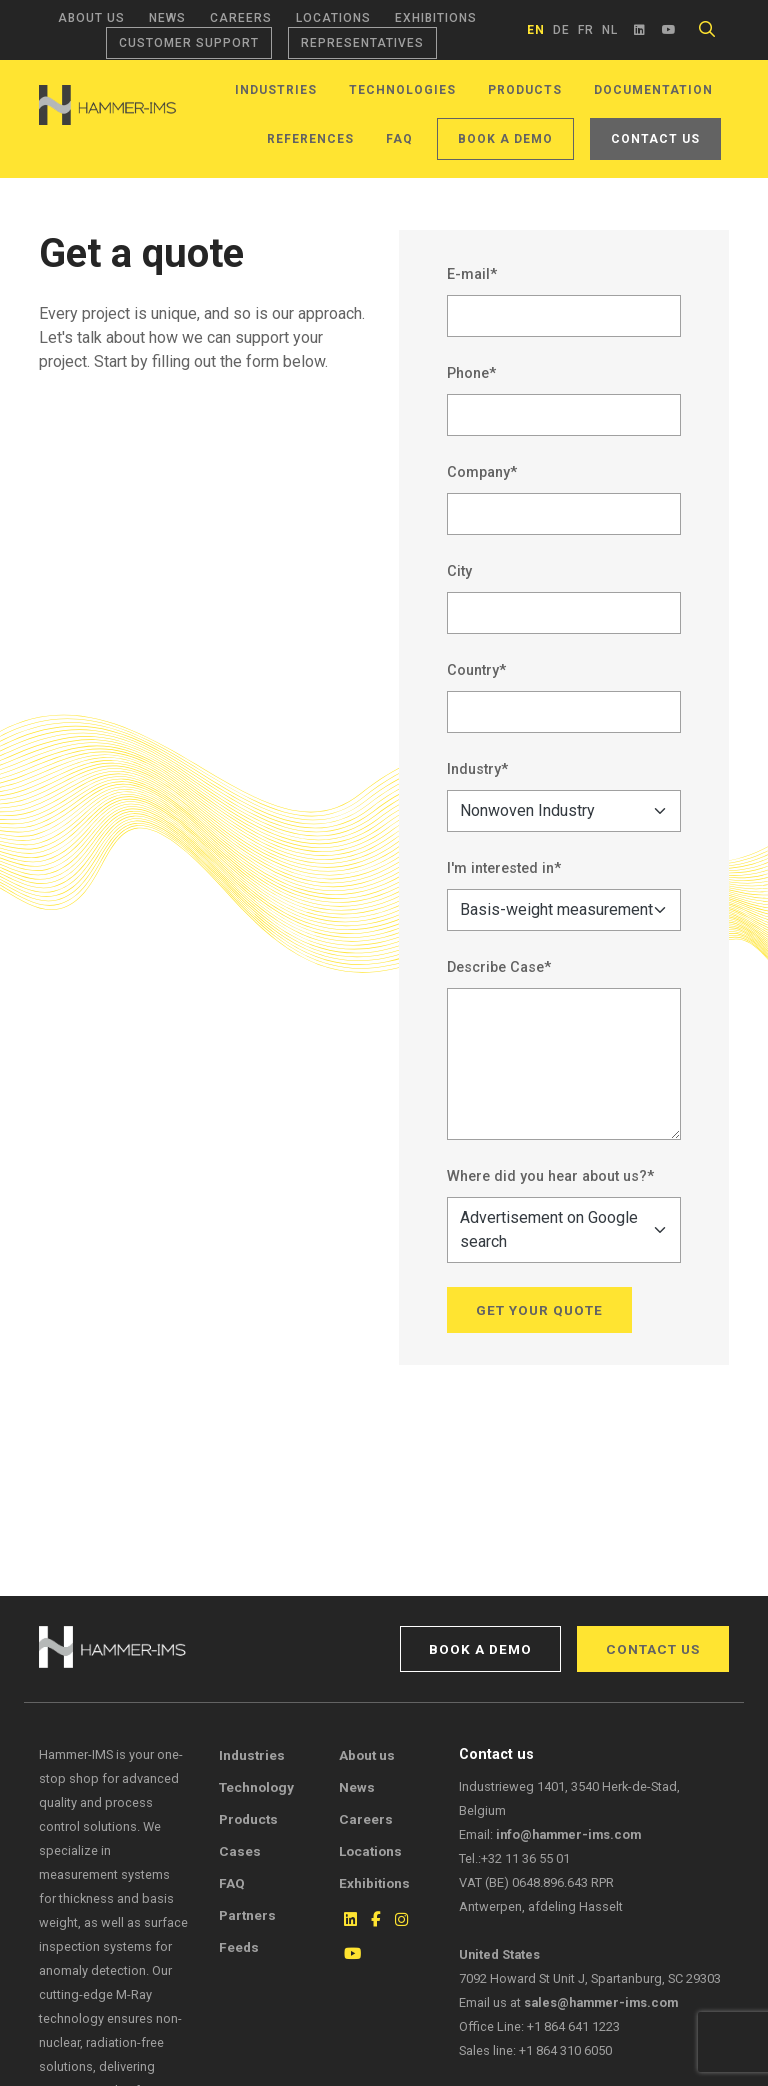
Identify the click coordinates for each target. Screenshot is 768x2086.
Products (525, 90)
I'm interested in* (504, 868)
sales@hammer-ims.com (601, 2002)
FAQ (399, 139)
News (167, 18)
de (561, 30)
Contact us (655, 139)
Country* (476, 670)
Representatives (362, 43)
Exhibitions (436, 18)
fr (586, 30)
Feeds (239, 1947)
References (310, 139)
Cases (240, 1851)
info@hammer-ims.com (568, 1834)
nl (610, 30)
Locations (333, 18)
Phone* (471, 373)
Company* (482, 472)
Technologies (402, 90)
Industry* (477, 769)
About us (91, 18)
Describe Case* (499, 967)
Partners (247, 1915)
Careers (241, 18)
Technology (256, 1787)
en (536, 30)
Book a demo (505, 139)
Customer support (189, 43)
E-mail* (472, 274)
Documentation (653, 90)
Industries (276, 90)
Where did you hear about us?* (550, 1176)
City (459, 571)
